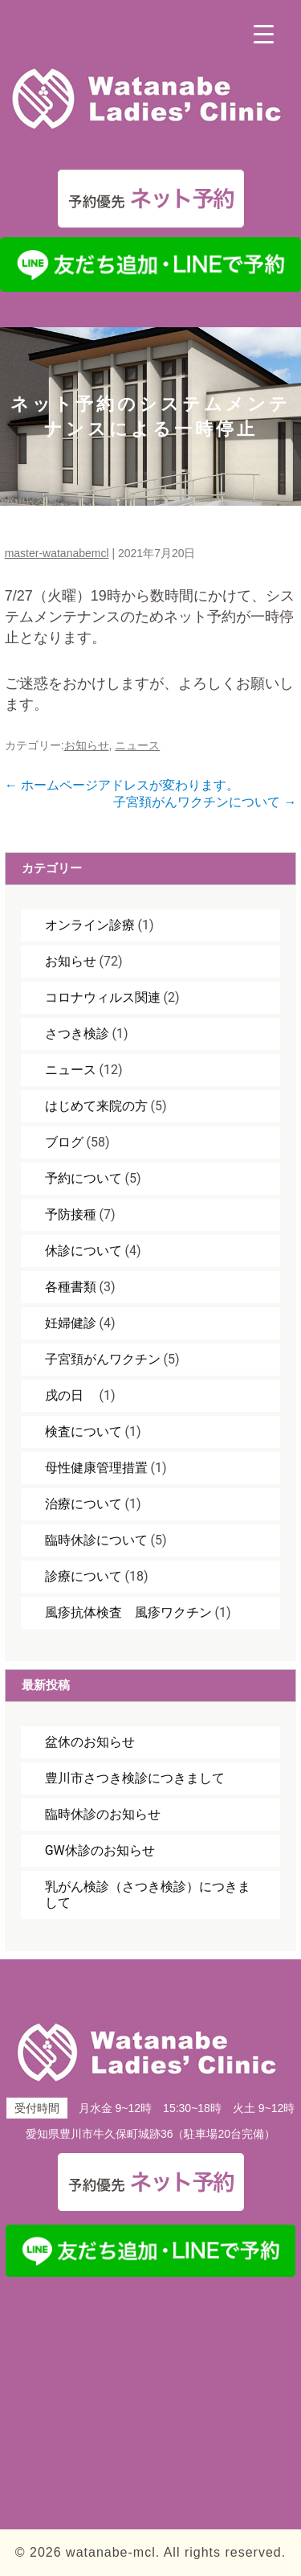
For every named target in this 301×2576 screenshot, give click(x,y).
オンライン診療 (90, 925)
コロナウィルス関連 (103, 997)
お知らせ (86, 745)
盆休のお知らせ (90, 1741)
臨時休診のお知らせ (103, 1814)
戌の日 (70, 1395)
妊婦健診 (70, 1323)
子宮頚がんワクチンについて (204, 802)
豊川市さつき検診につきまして (135, 1778)
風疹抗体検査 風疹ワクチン (128, 1612)
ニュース (137, 745)
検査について (83, 1431)
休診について (83, 1250)
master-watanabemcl (57, 553)
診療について (83, 1576)
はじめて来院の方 (96, 1106)
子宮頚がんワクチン (103, 1359)
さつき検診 (77, 1033)
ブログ (64, 1142)
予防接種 (70, 1214)
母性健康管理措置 (96, 1467)
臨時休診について (96, 1540)
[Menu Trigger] (264, 34)
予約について (83, 1178)
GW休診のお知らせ (100, 1850)
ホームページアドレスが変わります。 (122, 785)
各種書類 (70, 1286)
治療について (83, 1504)
